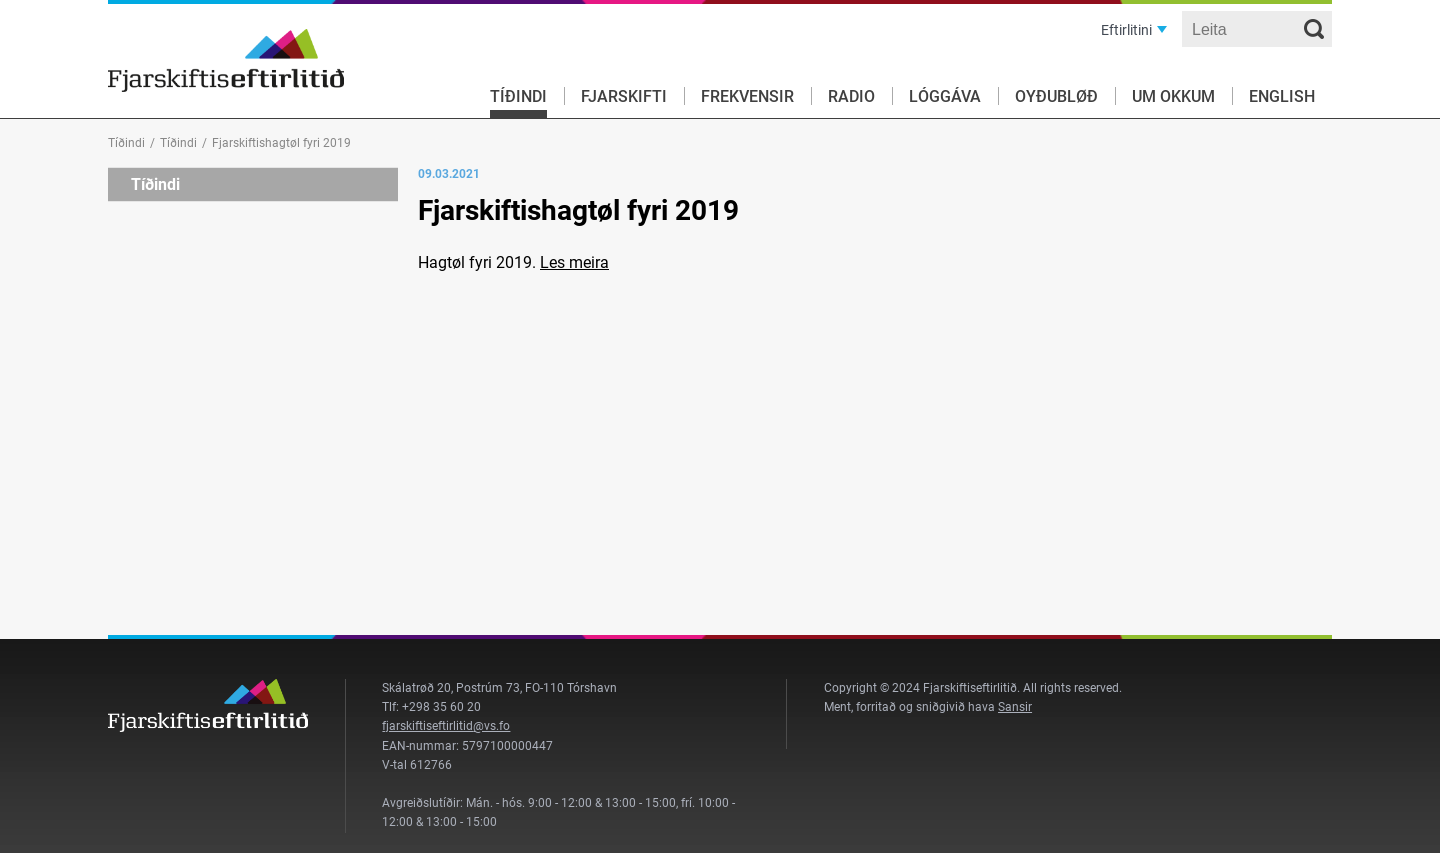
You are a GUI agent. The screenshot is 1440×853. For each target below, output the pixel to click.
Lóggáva (945, 96)
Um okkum (1173, 96)
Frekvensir (747, 96)
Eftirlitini (1126, 30)
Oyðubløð (1056, 96)
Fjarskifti (624, 96)
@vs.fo (491, 726)
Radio (851, 96)
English (1282, 96)
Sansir (1015, 707)
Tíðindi (518, 96)
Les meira (574, 262)
